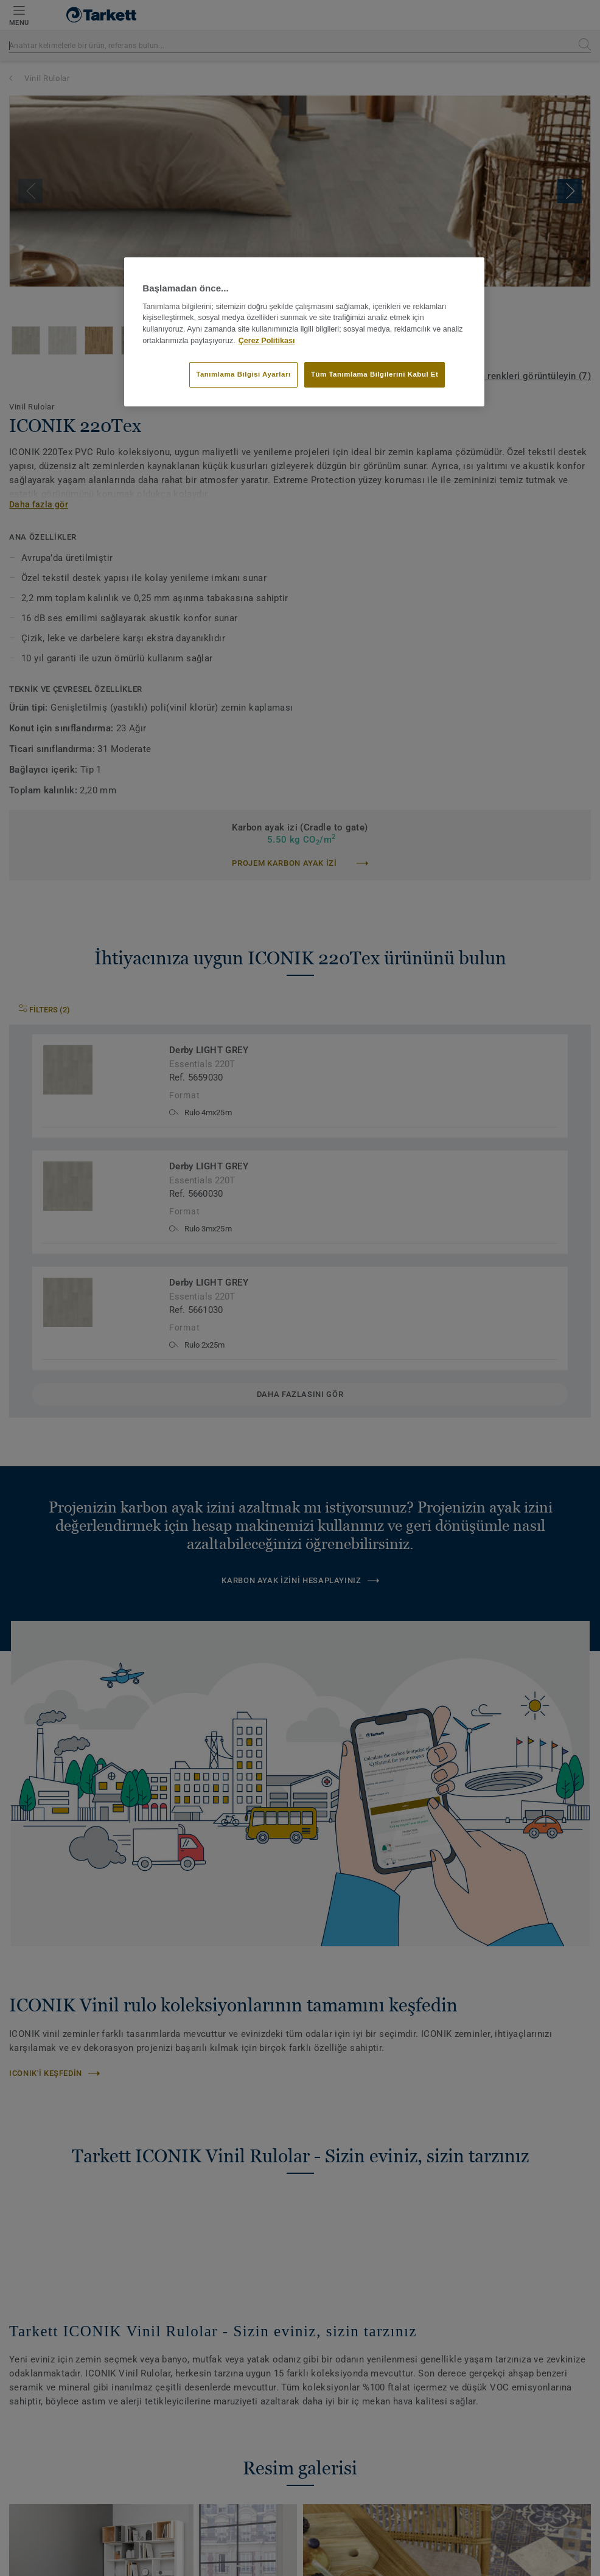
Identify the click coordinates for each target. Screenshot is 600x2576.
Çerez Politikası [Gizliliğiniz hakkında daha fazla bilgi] (267, 340)
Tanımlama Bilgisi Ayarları (243, 374)
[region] (304, 331)
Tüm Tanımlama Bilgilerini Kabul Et (374, 374)
